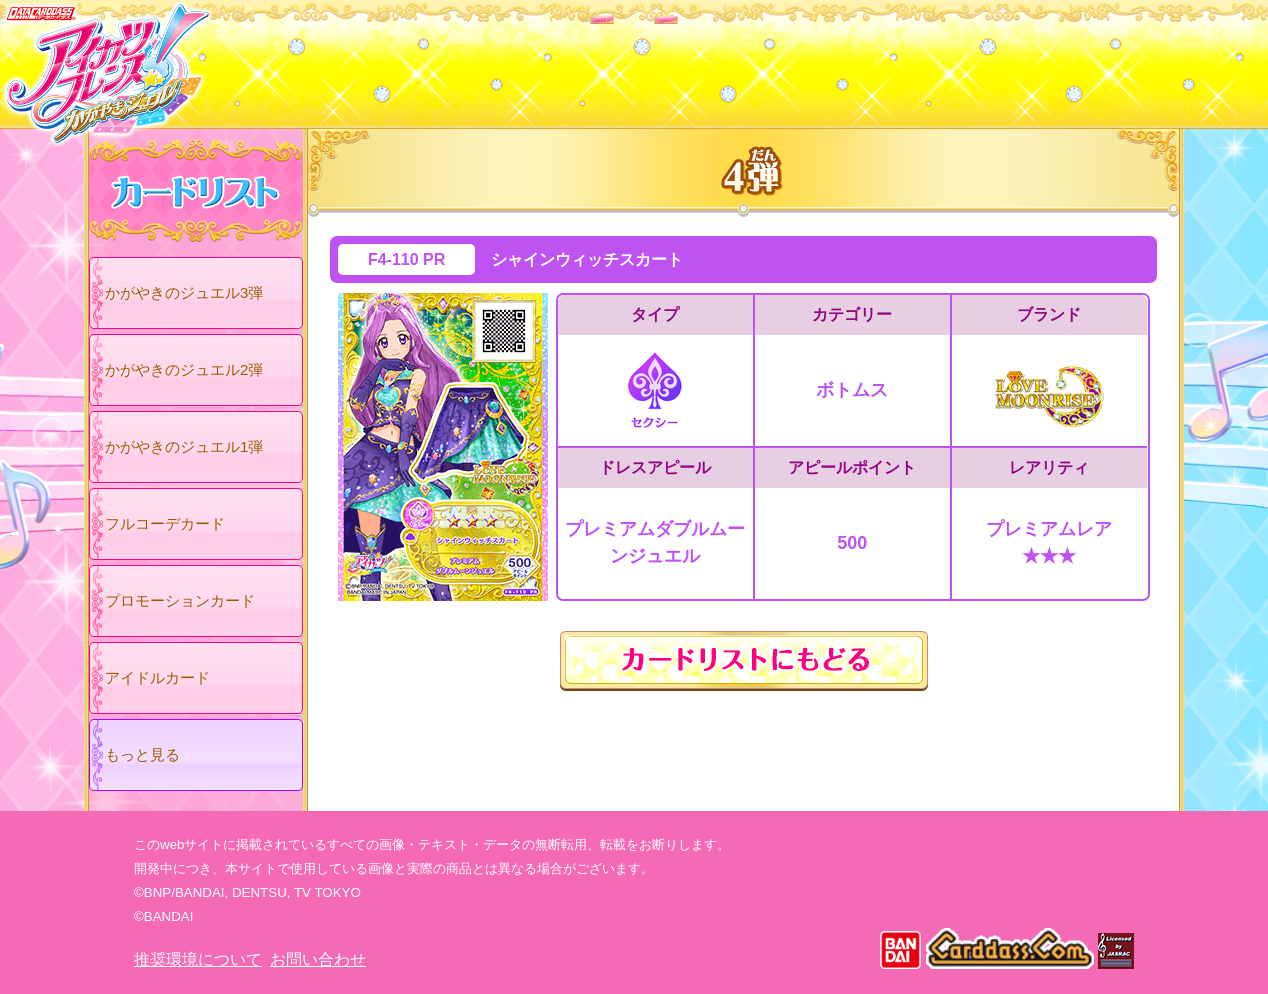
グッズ (761, 59)
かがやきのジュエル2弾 (184, 369)
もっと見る (142, 754)
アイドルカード (157, 677)
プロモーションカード (180, 600)
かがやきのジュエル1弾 (184, 446)
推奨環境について (198, 959)
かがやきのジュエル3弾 (184, 292)
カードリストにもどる (744, 661)
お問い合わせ (318, 959)
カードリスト (506, 59)
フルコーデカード (165, 523)
